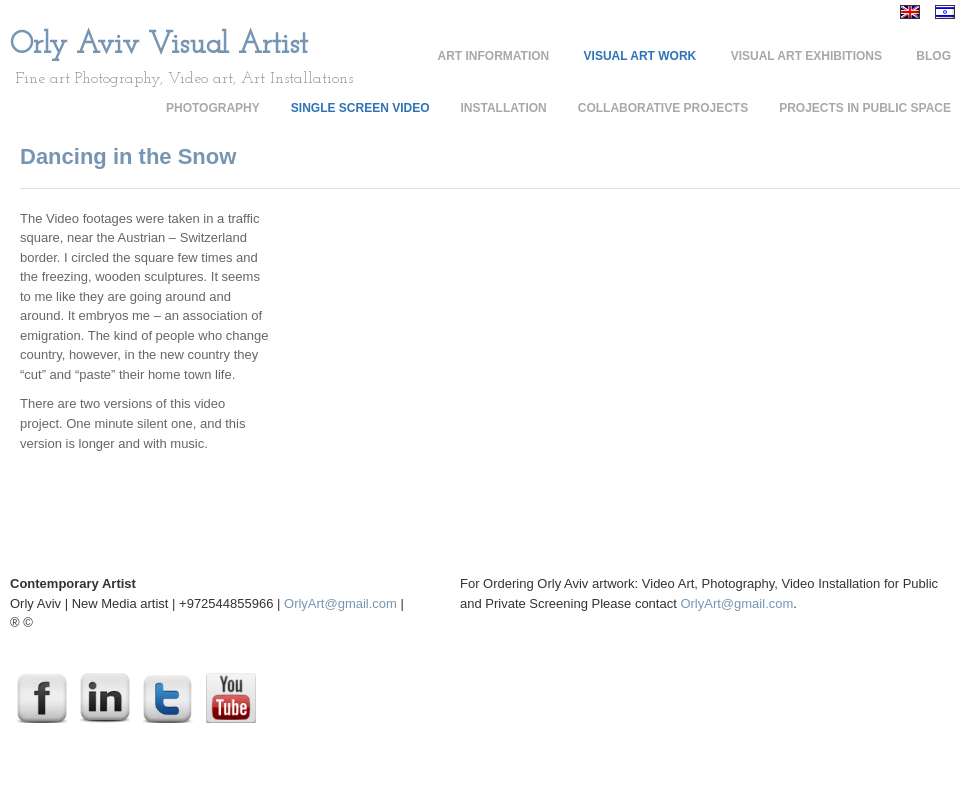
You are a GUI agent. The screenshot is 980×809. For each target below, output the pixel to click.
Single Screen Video (360, 108)
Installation (504, 108)
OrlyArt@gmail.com (340, 603)
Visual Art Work (640, 56)
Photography (213, 108)
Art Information (494, 56)
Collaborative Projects (663, 108)
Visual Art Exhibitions (806, 56)
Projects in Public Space (865, 108)
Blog (933, 56)
